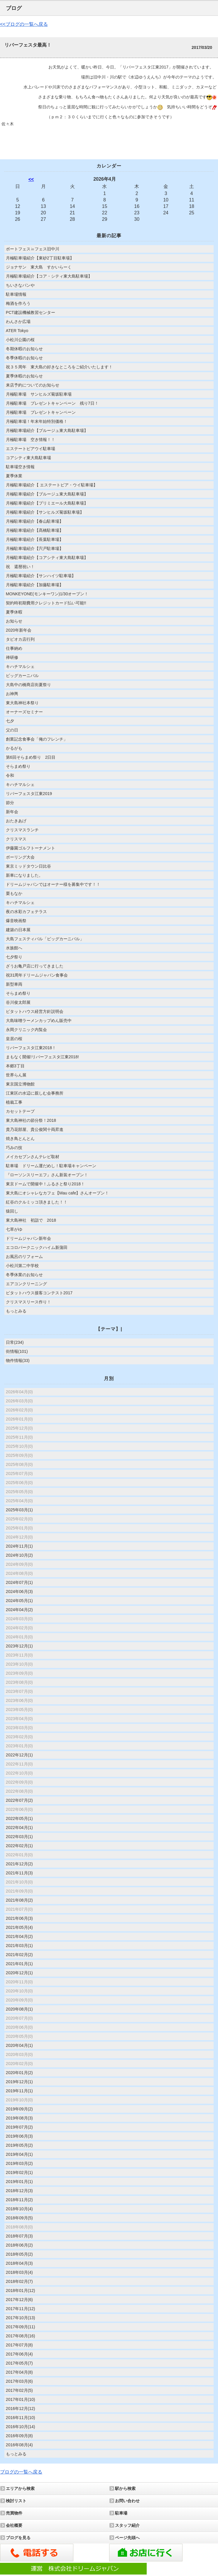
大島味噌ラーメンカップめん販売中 (39, 1020)
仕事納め (14, 648)
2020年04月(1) (19, 2045)
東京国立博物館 (20, 1084)
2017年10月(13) (20, 2317)
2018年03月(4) (19, 2272)
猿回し (12, 1211)
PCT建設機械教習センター (30, 312)
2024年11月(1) (19, 1546)
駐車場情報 (16, 294)
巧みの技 (14, 1147)
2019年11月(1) (19, 2090)
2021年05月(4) (19, 1927)
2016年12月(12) (20, 2408)
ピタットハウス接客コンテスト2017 (39, 1292)
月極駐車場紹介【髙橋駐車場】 (34, 530)
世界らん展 (16, 1075)
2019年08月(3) (19, 2118)
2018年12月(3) (19, 2190)
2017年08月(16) (20, 2336)
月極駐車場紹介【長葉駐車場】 (34, 539)
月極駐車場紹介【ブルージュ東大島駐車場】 (47, 430)
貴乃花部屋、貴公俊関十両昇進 (34, 1129)
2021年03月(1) (19, 1945)
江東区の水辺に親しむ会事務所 (34, 1093)
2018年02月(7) (19, 2281)
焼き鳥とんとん (20, 1138)
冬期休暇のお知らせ (24, 348)
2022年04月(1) (19, 1827)
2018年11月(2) (19, 2199)
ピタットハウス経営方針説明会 (34, 1011)
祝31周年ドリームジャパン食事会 (37, 975)
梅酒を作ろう (18, 303)
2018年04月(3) (19, 2263)
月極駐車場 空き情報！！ (30, 439)
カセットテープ (20, 1111)
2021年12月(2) (19, 1864)
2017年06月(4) (19, 2354)
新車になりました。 (24, 875)
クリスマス (16, 839)
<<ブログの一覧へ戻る (24, 24)
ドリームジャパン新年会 (28, 1238)
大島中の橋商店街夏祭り (28, 684)
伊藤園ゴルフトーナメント (30, 848)
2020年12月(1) (19, 1972)
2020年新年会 (18, 630)
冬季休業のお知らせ (24, 1274)
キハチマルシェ (20, 666)
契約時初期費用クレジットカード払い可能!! (46, 603)
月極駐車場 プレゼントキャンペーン (41, 412)
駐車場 (121, 2513)
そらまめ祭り (18, 766)
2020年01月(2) (19, 2072)
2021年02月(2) (19, 1954)
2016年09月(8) (19, 2435)
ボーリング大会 (20, 857)
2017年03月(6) (19, 2381)
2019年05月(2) (19, 2145)
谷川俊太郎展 (18, 1002)
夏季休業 (14, 476)
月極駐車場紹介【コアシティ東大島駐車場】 (47, 557)
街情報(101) (17, 1351)
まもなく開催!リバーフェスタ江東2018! (42, 1056)
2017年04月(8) (19, 2372)
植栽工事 (14, 1102)
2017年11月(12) (20, 2308)
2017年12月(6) (19, 2299)
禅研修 (12, 657)
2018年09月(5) (19, 2218)
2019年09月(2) (19, 2109)
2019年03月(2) (19, 2163)
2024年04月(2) (19, 1609)
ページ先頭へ (127, 2537)
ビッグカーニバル (22, 675)
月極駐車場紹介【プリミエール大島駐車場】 (47, 503)
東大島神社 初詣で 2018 (31, 1220)
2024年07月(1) (19, 1582)
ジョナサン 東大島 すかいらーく (41, 267)
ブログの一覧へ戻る (21, 2471)
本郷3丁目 (15, 1066)
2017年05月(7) (19, 2363)
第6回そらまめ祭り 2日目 (31, 757)
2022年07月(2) (19, 1800)
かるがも (14, 748)
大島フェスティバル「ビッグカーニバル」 (45, 938)
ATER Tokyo (17, 330)
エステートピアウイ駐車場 (30, 448)
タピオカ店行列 (20, 639)
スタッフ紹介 (127, 2525)
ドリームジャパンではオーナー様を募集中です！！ (53, 884)
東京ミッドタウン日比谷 (28, 866)
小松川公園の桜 (20, 339)
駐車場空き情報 (20, 466)
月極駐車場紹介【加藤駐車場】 (34, 584)
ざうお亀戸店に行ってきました (34, 966)
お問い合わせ (127, 2500)
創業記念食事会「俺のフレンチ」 (36, 739)
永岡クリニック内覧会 (26, 1029)
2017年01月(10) (20, 2399)
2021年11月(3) (19, 1873)
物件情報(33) (18, 1360)
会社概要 (14, 2525)
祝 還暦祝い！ (20, 566)
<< (31, 179)
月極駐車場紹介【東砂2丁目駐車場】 (40, 258)
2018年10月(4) (19, 2208)
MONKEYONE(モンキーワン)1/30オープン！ (47, 594)
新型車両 (14, 984)
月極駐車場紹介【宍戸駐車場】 (34, 548)
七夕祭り (14, 957)
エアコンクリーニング (26, 1283)
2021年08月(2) (19, 1900)
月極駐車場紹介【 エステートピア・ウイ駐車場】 (51, 485)
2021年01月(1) (19, 1963)
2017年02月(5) (19, 2390)
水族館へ (14, 948)
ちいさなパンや (20, 285)
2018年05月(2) (19, 2254)
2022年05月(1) (19, 1818)
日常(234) (15, 1342)
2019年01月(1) (19, 2181)
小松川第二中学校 (22, 1265)
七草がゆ (14, 1229)
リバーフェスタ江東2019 (29, 793)
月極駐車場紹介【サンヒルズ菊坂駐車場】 (45, 512)
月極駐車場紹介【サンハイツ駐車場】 (41, 575)
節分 (10, 802)
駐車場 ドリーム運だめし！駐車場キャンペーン (51, 1165)
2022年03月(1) (19, 1836)
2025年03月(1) (19, 1509)
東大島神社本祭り (22, 702)
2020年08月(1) (19, 2009)
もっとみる (16, 1311)
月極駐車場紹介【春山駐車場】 (34, 521)
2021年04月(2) (19, 1936)
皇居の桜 (14, 1038)
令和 (10, 775)
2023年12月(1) (19, 1646)
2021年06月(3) (19, 1918)
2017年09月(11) (20, 2326)
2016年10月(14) (20, 2426)
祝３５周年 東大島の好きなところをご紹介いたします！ (59, 367)
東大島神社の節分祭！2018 (31, 1120)
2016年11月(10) (20, 2417)
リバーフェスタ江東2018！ (31, 1047)
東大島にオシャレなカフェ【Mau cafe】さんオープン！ (57, 1193)
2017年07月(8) (19, 2345)
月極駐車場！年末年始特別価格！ (36, 421)
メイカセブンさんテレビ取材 (32, 1156)
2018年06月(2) (19, 2245)
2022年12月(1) (19, 1755)
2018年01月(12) (20, 2290)
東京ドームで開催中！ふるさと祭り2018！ (45, 1184)
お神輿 (12, 693)
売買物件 (14, 2513)
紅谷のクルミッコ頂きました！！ (36, 1202)
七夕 (10, 721)
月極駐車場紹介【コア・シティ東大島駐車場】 (49, 276)
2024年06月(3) (19, 1591)
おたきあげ (16, 820)
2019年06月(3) (19, 2136)
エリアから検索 (20, 2488)
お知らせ (14, 621)
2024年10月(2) (19, 1555)
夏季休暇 (14, 612)
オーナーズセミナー (24, 712)
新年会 (12, 811)
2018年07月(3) (19, 2236)
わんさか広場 (18, 321)
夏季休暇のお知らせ (24, 376)
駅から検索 (125, 2488)
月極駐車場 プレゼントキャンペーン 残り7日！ (52, 403)
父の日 (12, 730)
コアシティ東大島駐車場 (28, 457)
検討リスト (16, 2500)
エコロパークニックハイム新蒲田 (36, 1247)
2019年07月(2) (19, 2127)
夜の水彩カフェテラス (26, 911)
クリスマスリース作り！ (28, 1302)
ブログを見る (18, 2537)
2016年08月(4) (19, 2444)
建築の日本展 (18, 929)
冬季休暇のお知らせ (24, 357)
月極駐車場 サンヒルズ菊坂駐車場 (39, 394)
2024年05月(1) (19, 1600)
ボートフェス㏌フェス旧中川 (32, 249)
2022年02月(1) (19, 1845)
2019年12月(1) (19, 2081)
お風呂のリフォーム (24, 1256)
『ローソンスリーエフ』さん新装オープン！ (47, 1174)
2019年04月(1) (19, 2154)
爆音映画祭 (16, 920)
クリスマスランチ (22, 830)
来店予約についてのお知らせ (32, 385)
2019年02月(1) (19, 2172)
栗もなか (14, 893)
